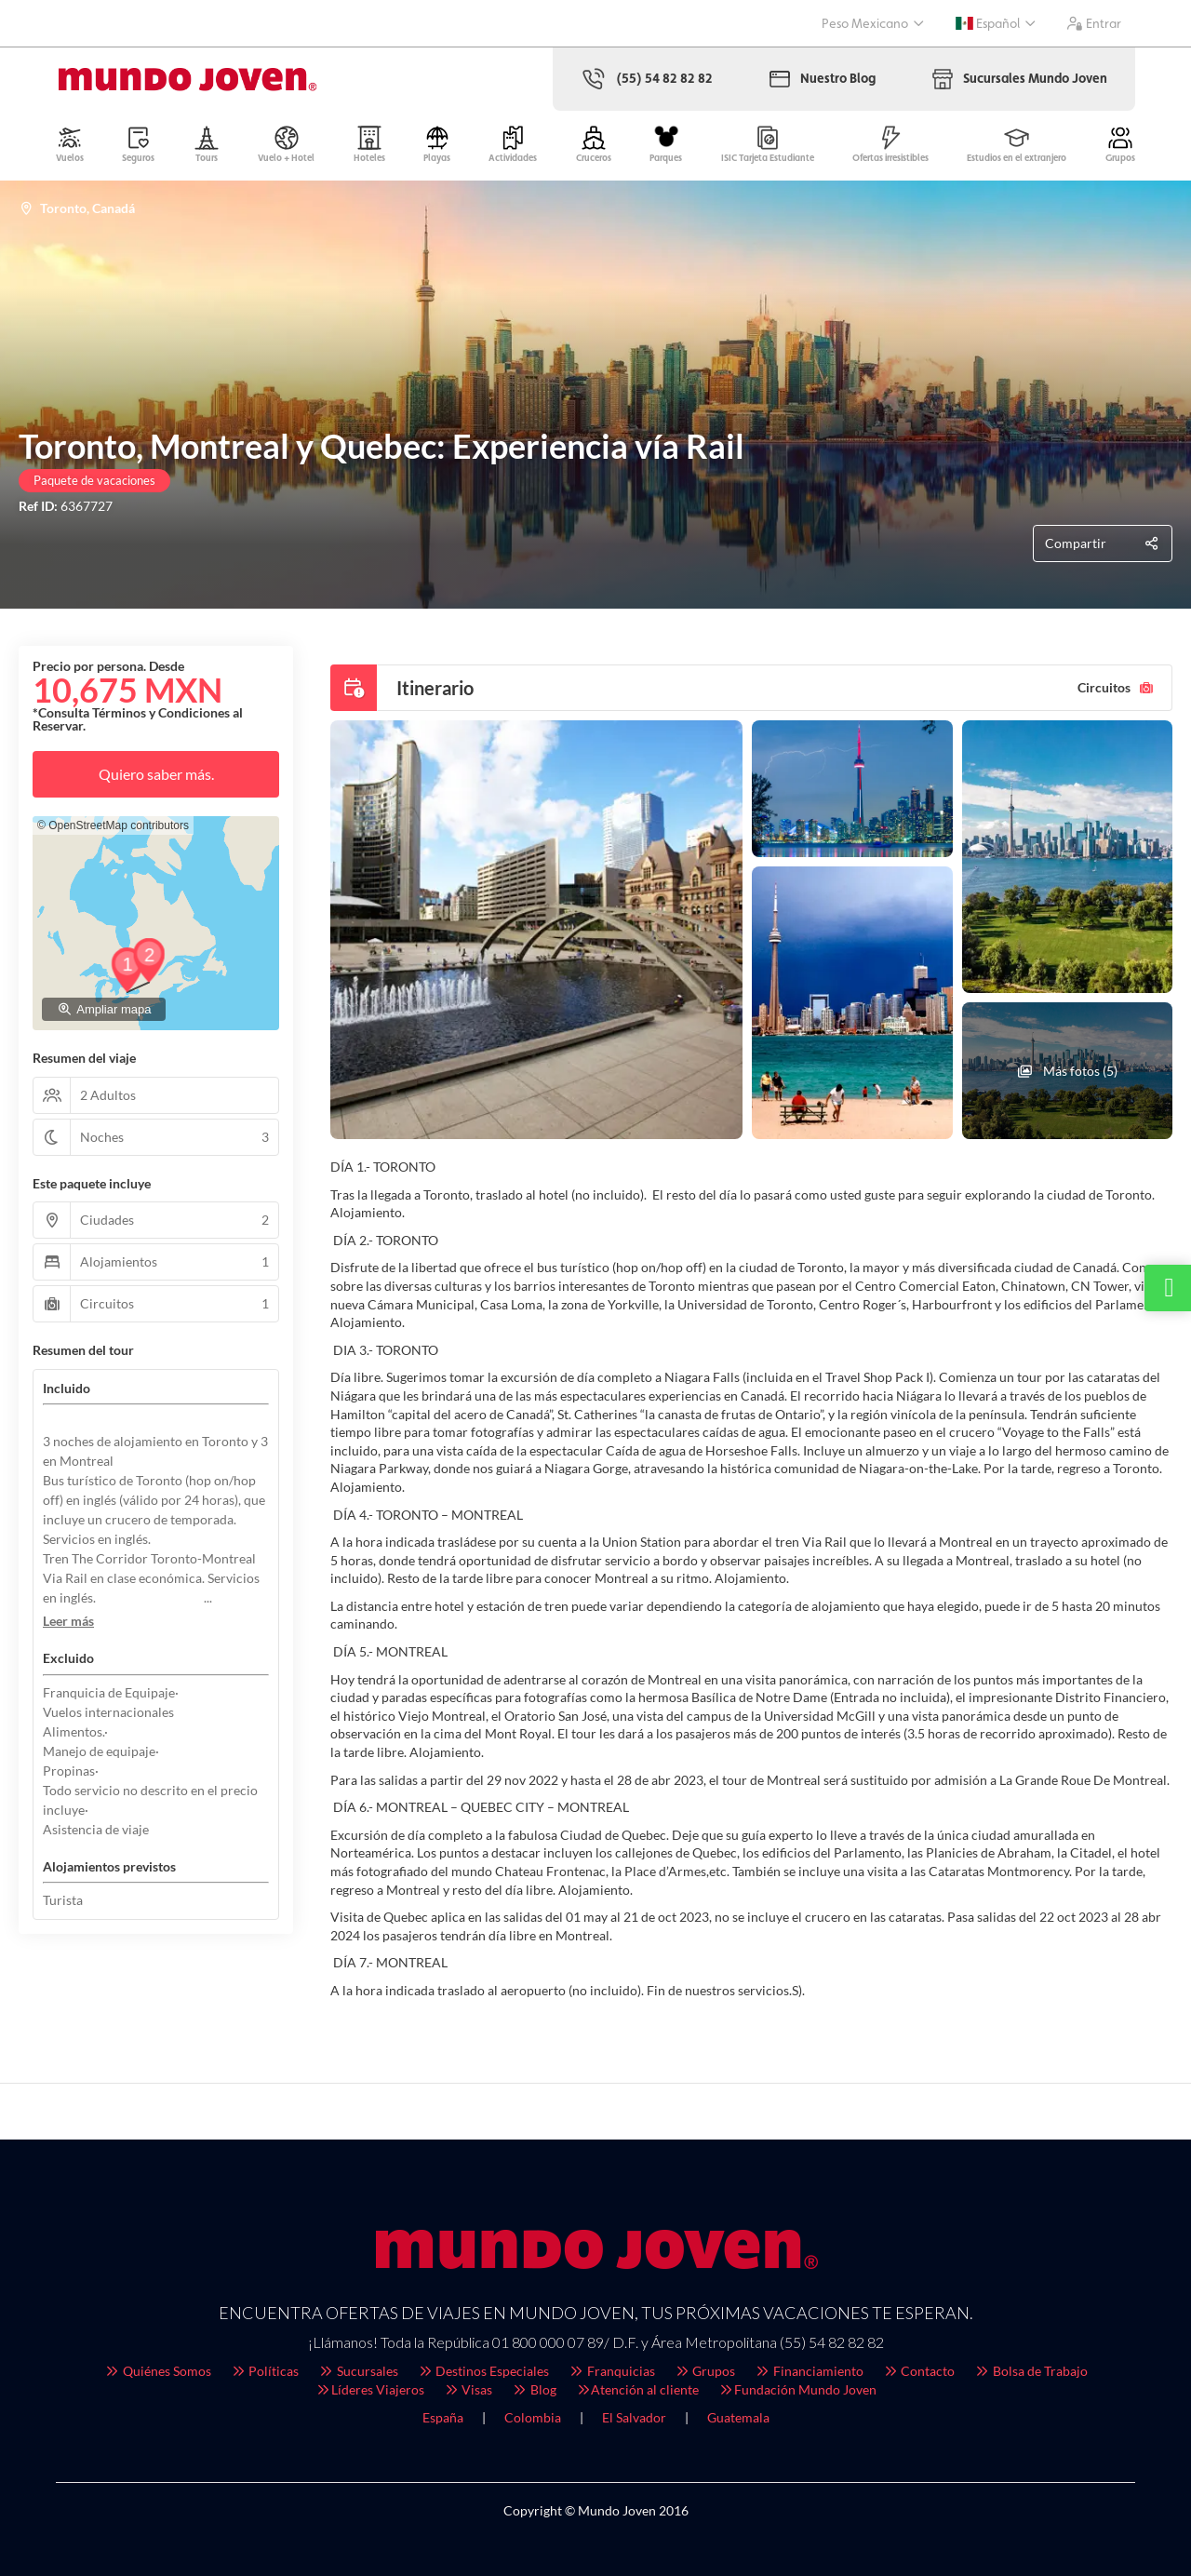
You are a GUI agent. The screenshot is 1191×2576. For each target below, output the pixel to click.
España (442, 2417)
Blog (533, 2389)
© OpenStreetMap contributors (113, 825)
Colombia (532, 2417)
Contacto (919, 2371)
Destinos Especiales (483, 2371)
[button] (68, 1621)
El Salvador (634, 2417)
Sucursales (357, 2371)
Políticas (265, 2371)
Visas (468, 2389)
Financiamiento (808, 2371)
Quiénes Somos (157, 2371)
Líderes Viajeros (369, 2389)
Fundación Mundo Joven (797, 2389)
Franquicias (611, 2371)
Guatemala (738, 2417)
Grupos (705, 2371)
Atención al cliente (637, 2389)
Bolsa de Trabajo (1030, 2371)
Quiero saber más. (156, 774)
